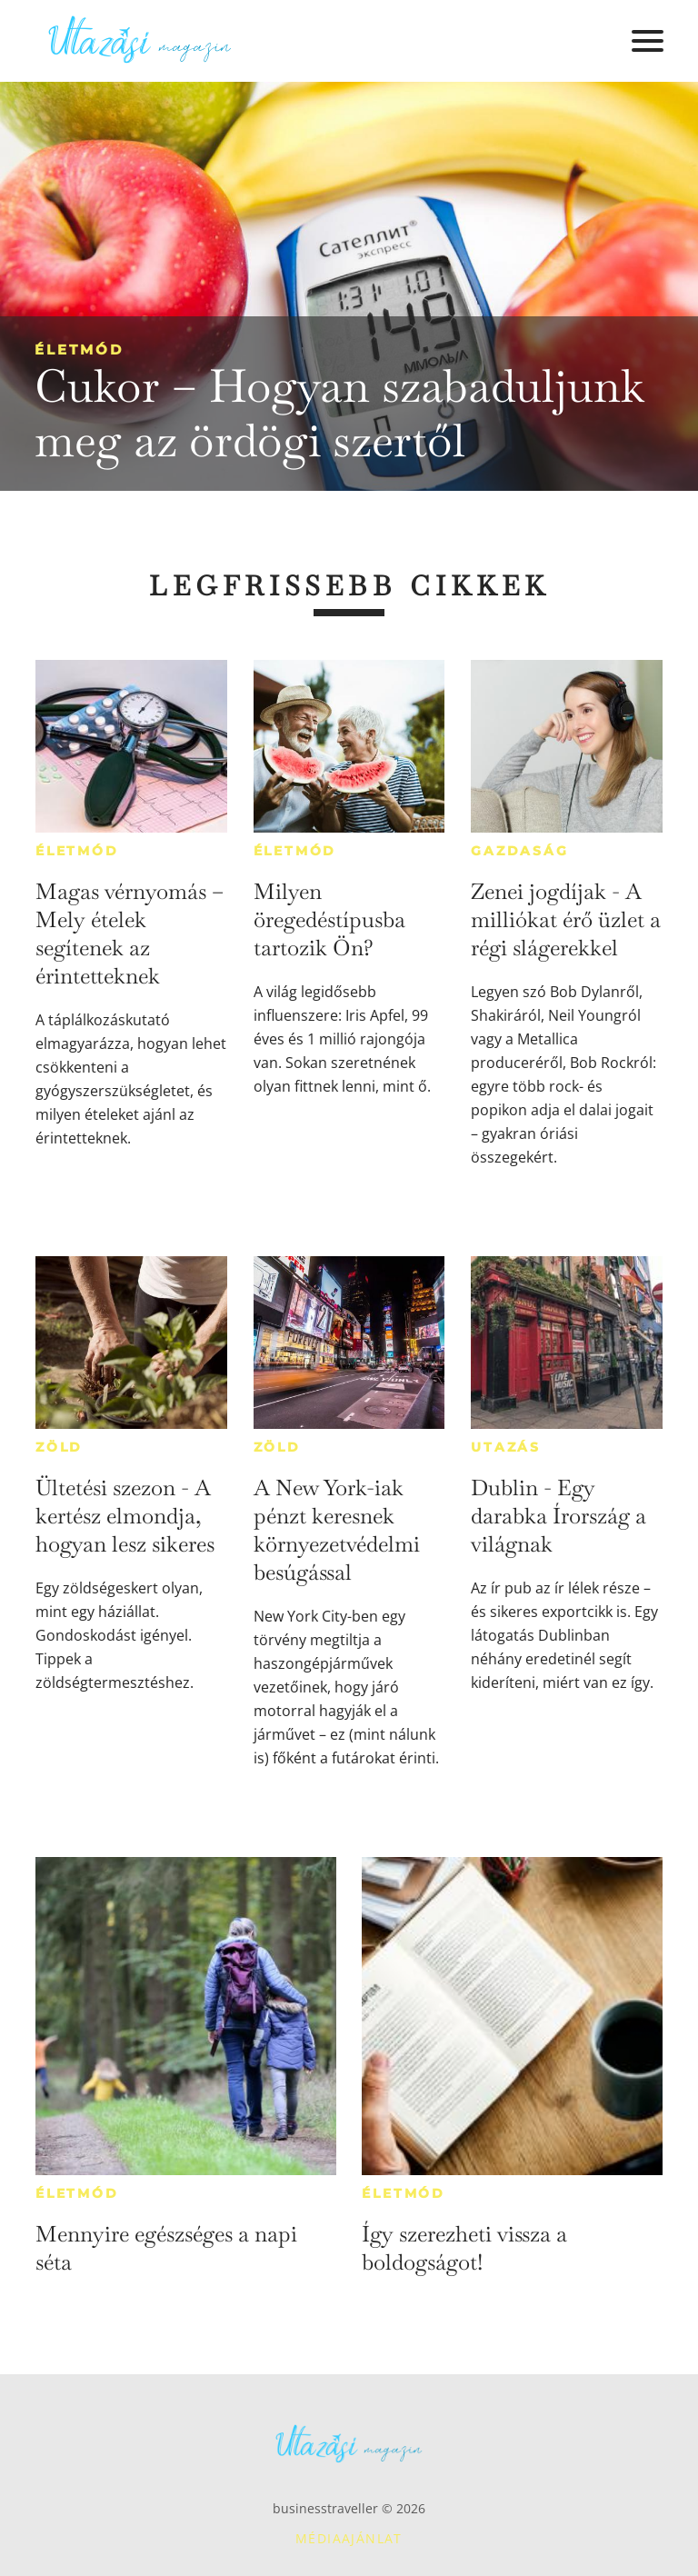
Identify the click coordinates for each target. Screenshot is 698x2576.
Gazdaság (519, 851)
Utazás (506, 1447)
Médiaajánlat (349, 2538)
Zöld (59, 1447)
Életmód (79, 349)
